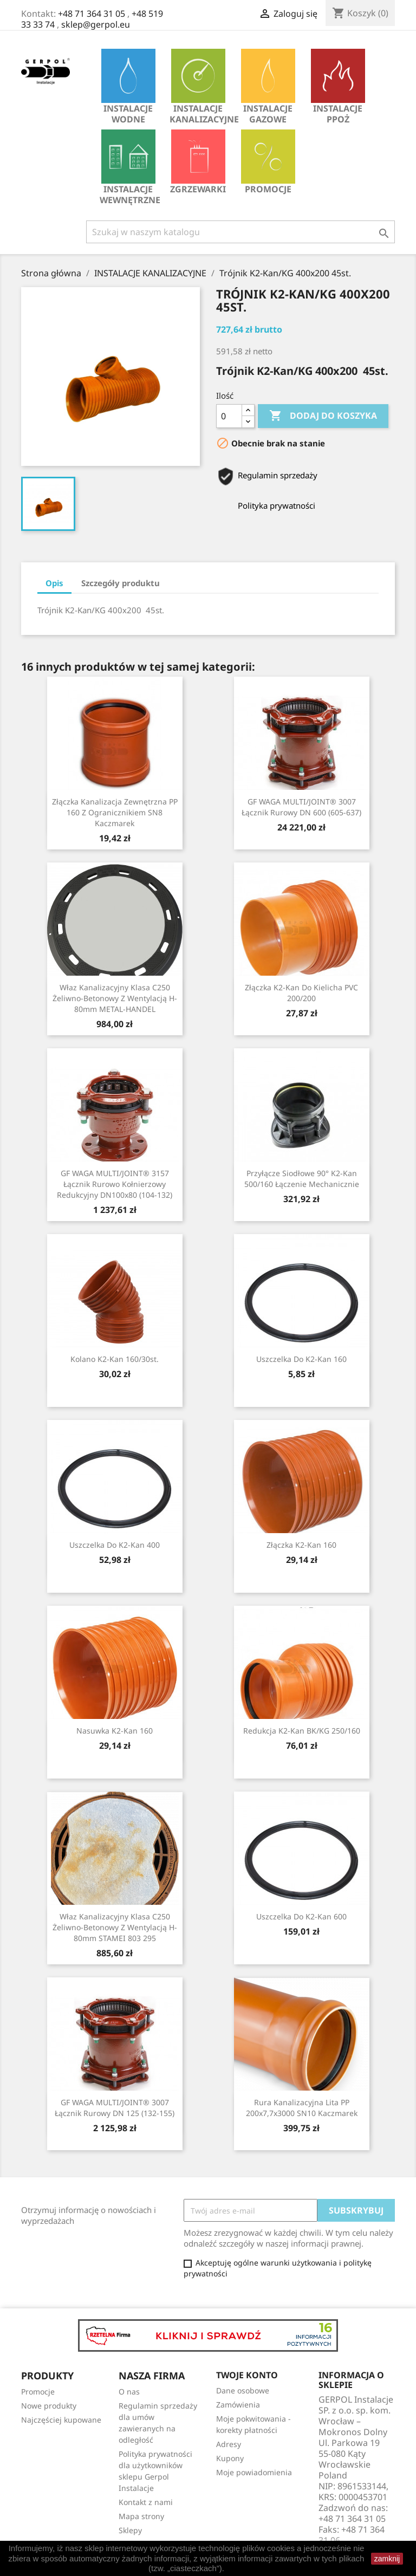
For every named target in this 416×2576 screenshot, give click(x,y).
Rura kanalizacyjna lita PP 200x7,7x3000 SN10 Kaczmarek (302, 2107)
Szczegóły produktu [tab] (120, 583)
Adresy (228, 2444)
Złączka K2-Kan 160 (301, 1545)
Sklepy (130, 2530)
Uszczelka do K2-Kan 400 (114, 1545)
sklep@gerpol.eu (95, 24)
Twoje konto (247, 2375)
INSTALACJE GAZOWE (268, 87)
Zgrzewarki (198, 162)
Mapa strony (141, 2516)
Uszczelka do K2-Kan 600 (301, 1916)
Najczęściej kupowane (61, 2420)
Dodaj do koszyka (323, 416)
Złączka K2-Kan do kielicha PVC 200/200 (301, 992)
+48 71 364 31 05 (91, 14)
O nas (129, 2391)
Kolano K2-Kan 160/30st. (114, 1359)
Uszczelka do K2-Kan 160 (301, 1359)
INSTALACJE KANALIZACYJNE (201, 87)
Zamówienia (238, 2404)
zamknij (387, 2558)
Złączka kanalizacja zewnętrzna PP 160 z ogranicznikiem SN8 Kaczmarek (115, 812)
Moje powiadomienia (254, 2472)
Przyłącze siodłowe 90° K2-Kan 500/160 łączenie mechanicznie (301, 1178)
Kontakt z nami (146, 2502)
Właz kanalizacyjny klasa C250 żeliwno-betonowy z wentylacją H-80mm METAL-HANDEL (115, 998)
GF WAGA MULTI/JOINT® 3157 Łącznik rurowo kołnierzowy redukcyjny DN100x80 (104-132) (114, 1184)
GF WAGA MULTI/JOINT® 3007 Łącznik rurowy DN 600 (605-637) (301, 806)
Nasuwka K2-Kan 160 (114, 1730)
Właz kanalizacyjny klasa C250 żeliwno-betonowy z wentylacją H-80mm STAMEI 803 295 (115, 1927)
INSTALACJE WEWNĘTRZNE (130, 167)
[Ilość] (229, 416)
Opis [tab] (54, 583)
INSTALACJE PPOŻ (338, 87)
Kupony (230, 2458)
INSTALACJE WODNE (128, 87)
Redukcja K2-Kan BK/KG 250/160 (301, 1730)
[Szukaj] (240, 231)
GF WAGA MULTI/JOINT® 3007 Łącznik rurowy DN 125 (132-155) (114, 2107)
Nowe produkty (48, 2405)
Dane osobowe (242, 2390)
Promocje (268, 162)
